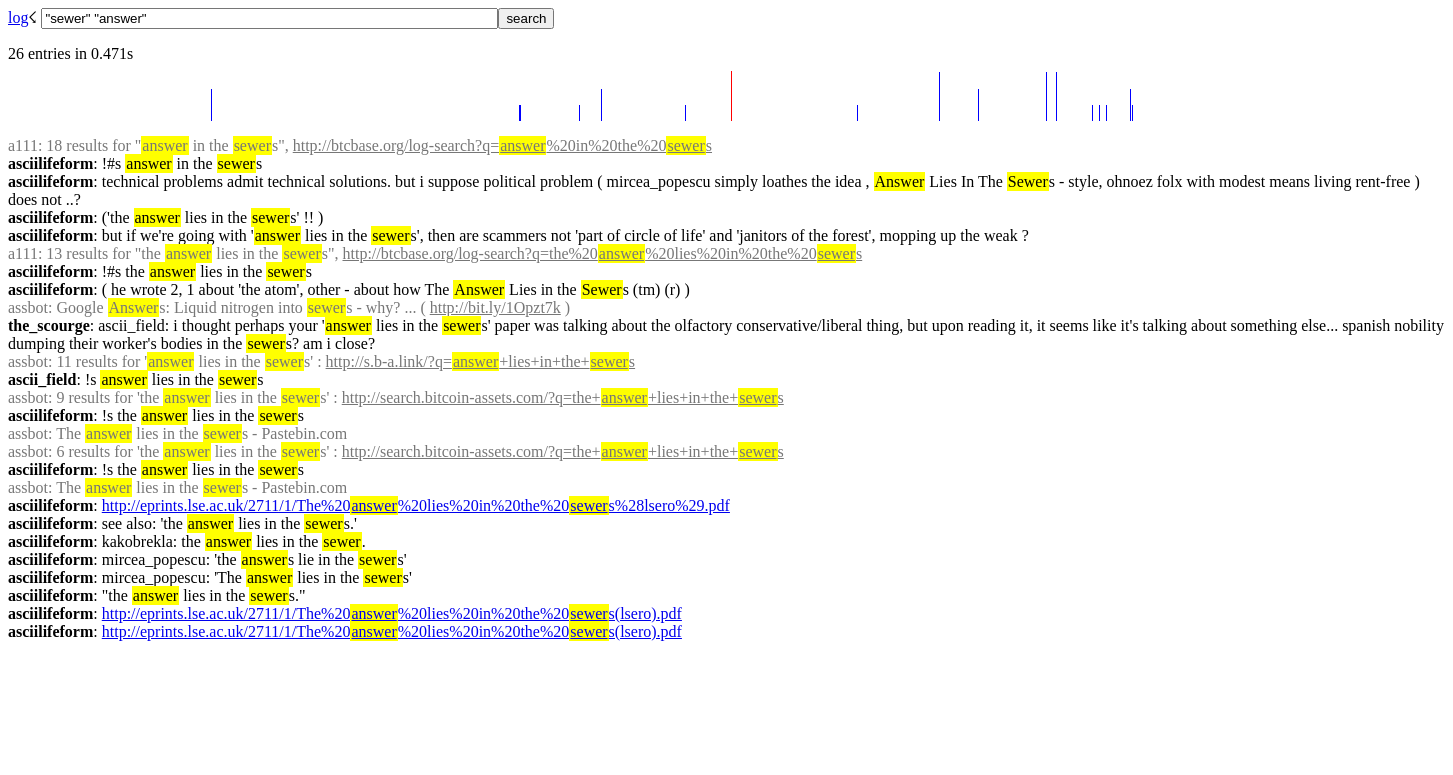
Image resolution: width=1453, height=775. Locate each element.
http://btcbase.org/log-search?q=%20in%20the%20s (502, 145)
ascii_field (42, 379)
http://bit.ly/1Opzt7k (495, 307)
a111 (23, 145)
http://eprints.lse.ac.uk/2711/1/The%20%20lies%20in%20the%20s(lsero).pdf (392, 613)
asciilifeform (50, 163)
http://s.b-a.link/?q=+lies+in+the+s (481, 361)
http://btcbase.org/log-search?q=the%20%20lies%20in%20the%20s (602, 253)
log (18, 17)
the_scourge (49, 325)
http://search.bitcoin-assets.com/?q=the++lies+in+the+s (563, 397)
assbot (28, 307)
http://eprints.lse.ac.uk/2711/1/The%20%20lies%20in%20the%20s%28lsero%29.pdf (416, 505)
